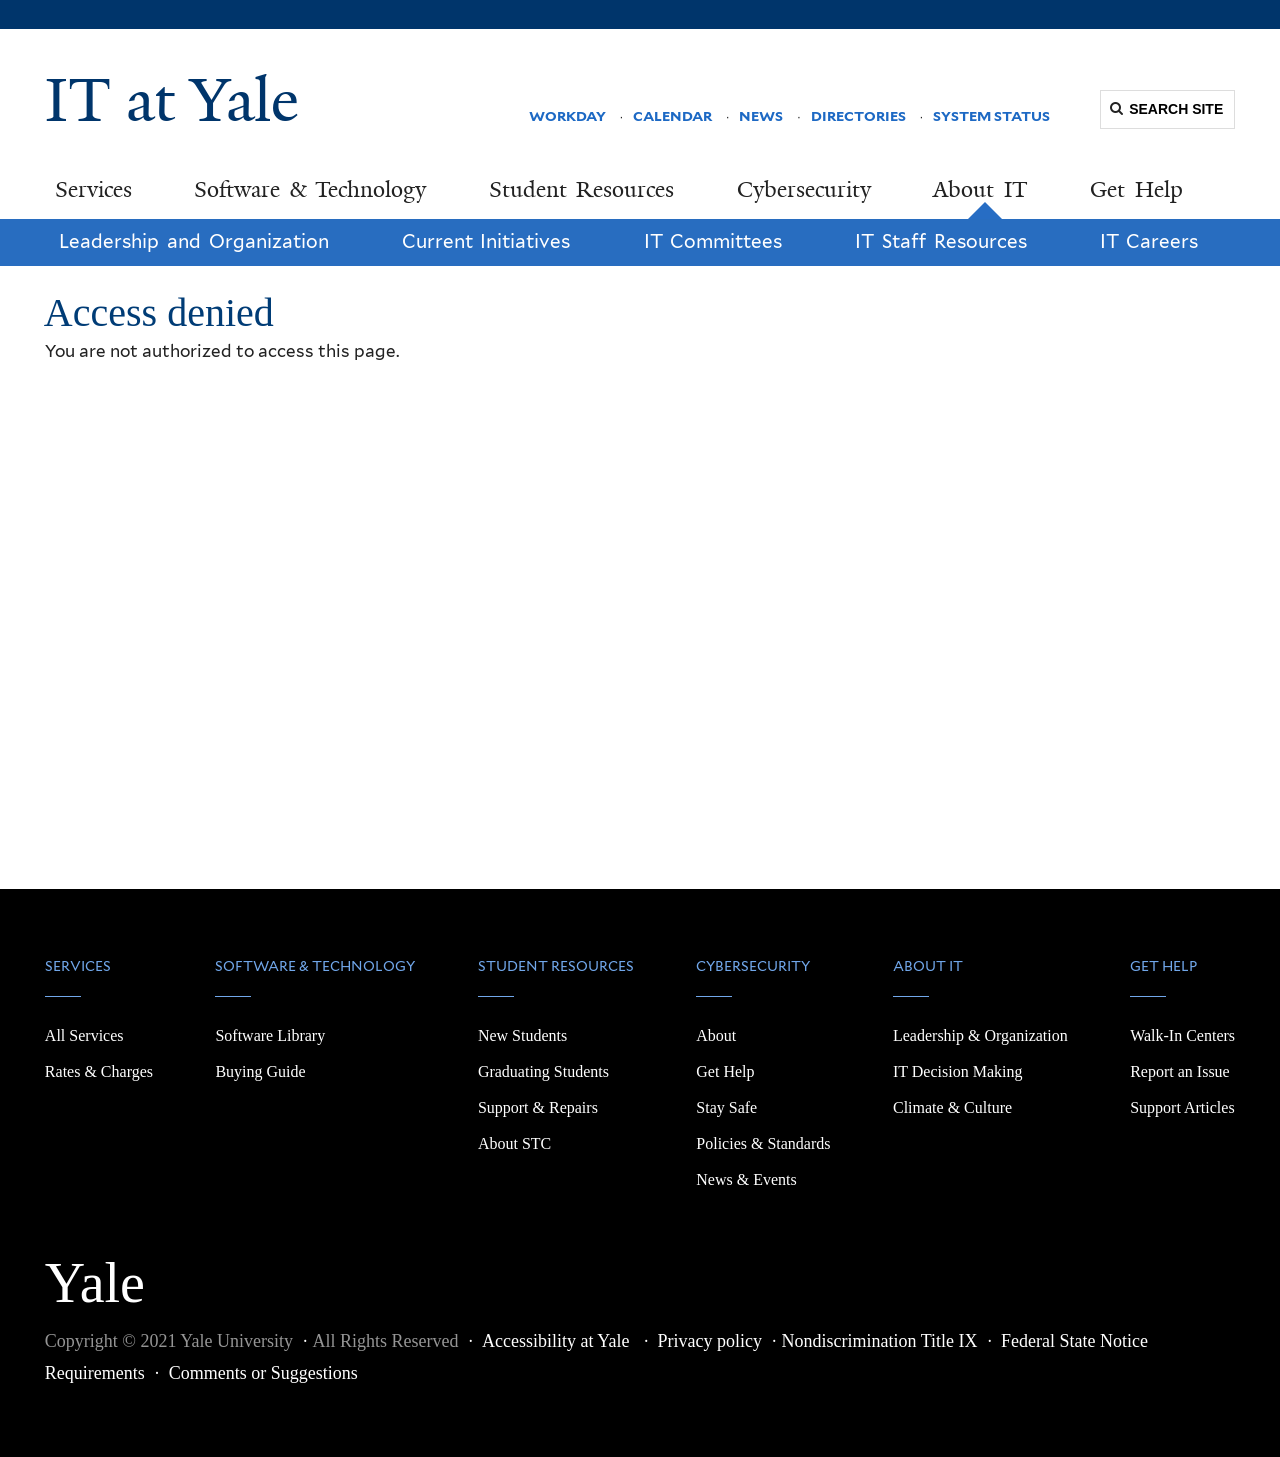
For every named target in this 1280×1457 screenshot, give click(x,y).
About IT (980, 189)
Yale (95, 1272)
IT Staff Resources (940, 241)
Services (93, 189)
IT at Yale (172, 100)
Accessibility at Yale (558, 1341)
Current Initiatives (486, 241)
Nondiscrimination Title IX (880, 1341)
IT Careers (1149, 241)
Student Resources (582, 189)
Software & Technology (310, 189)
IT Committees (713, 241)
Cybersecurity (804, 189)
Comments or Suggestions (263, 1373)
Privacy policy (710, 1341)
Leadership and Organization (193, 241)
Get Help (1136, 189)
